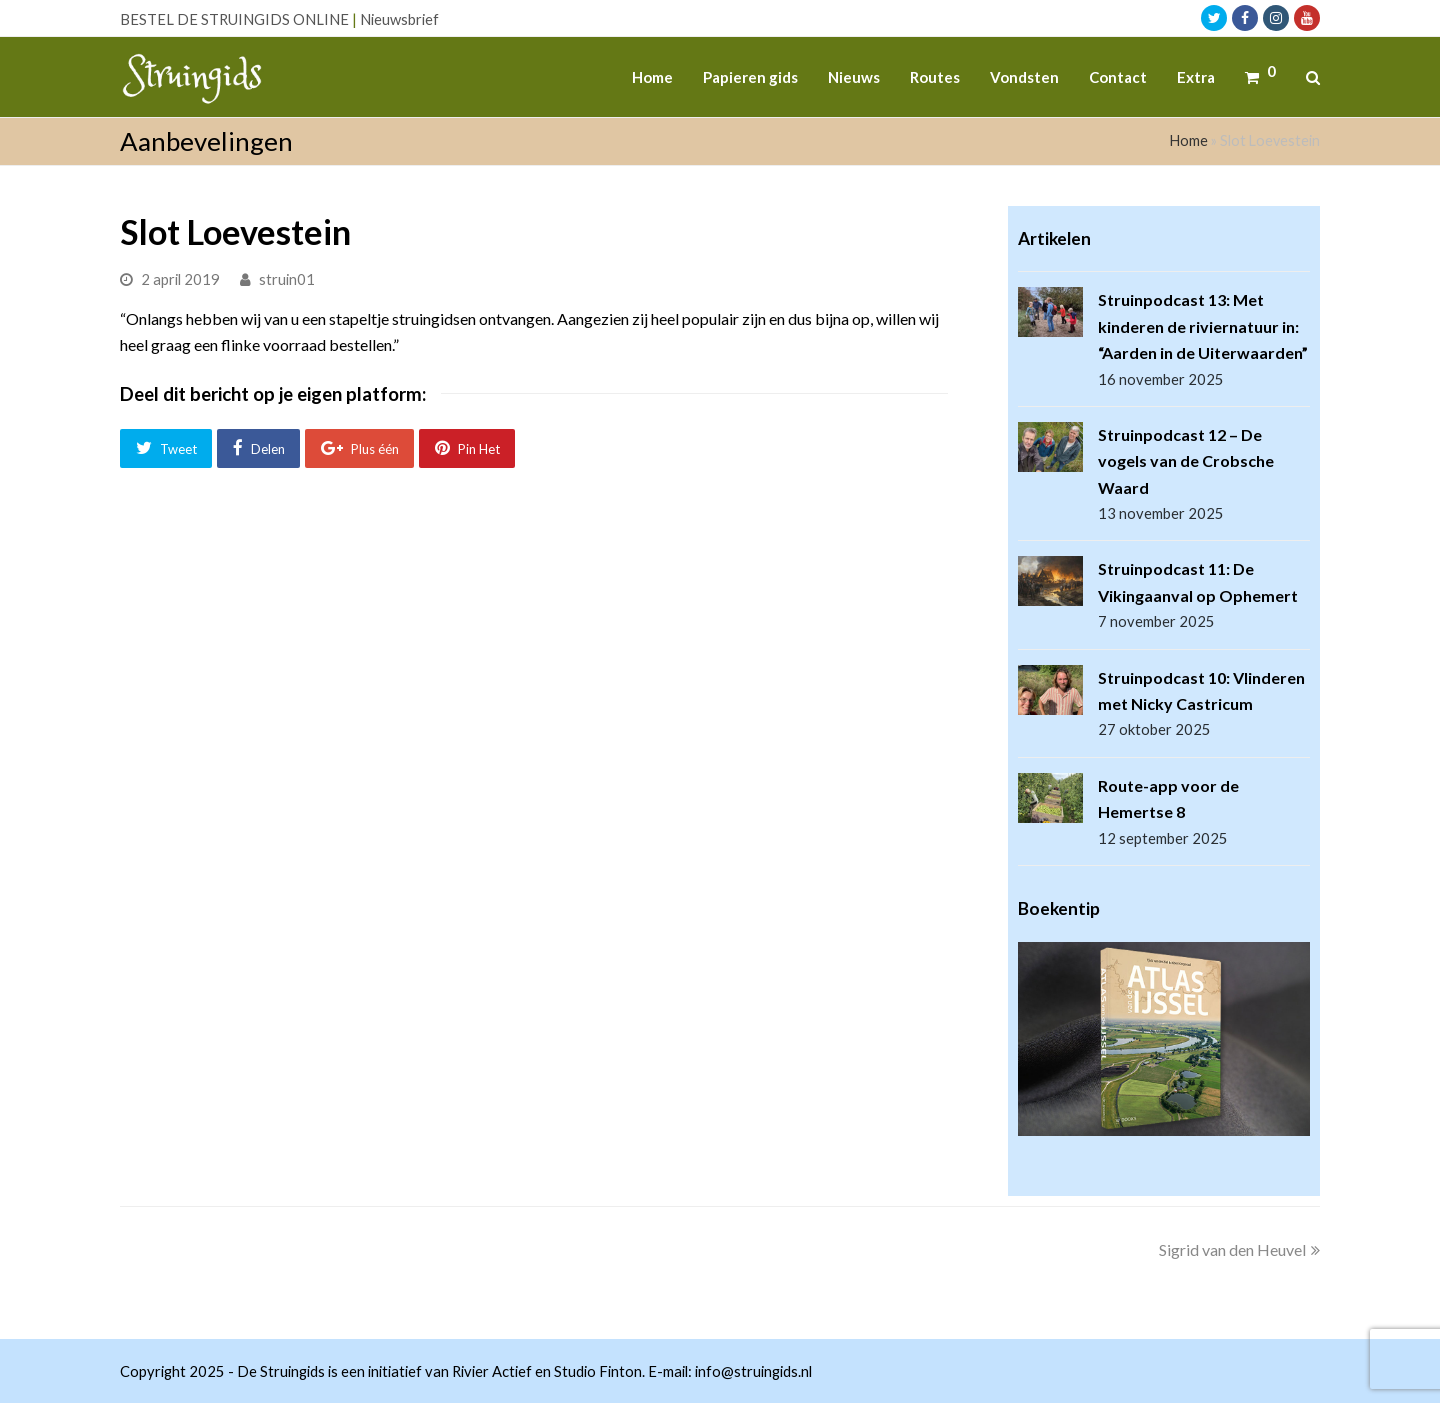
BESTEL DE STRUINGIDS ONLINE (234, 19)
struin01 (287, 279)
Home (1189, 140)
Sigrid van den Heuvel (1239, 1249)
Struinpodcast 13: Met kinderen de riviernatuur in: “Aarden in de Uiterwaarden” (1203, 326)
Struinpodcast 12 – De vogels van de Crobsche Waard (1186, 461)
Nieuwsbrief (399, 19)
